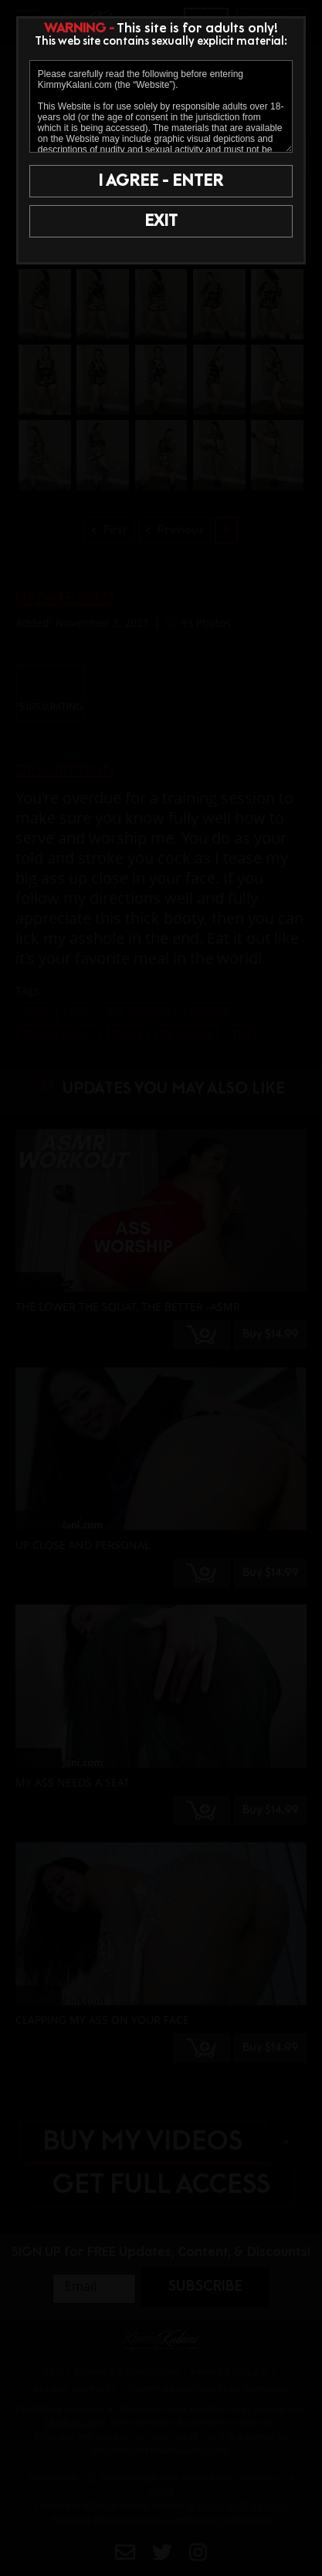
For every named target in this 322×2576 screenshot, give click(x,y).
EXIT (161, 221)
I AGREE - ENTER (160, 181)
